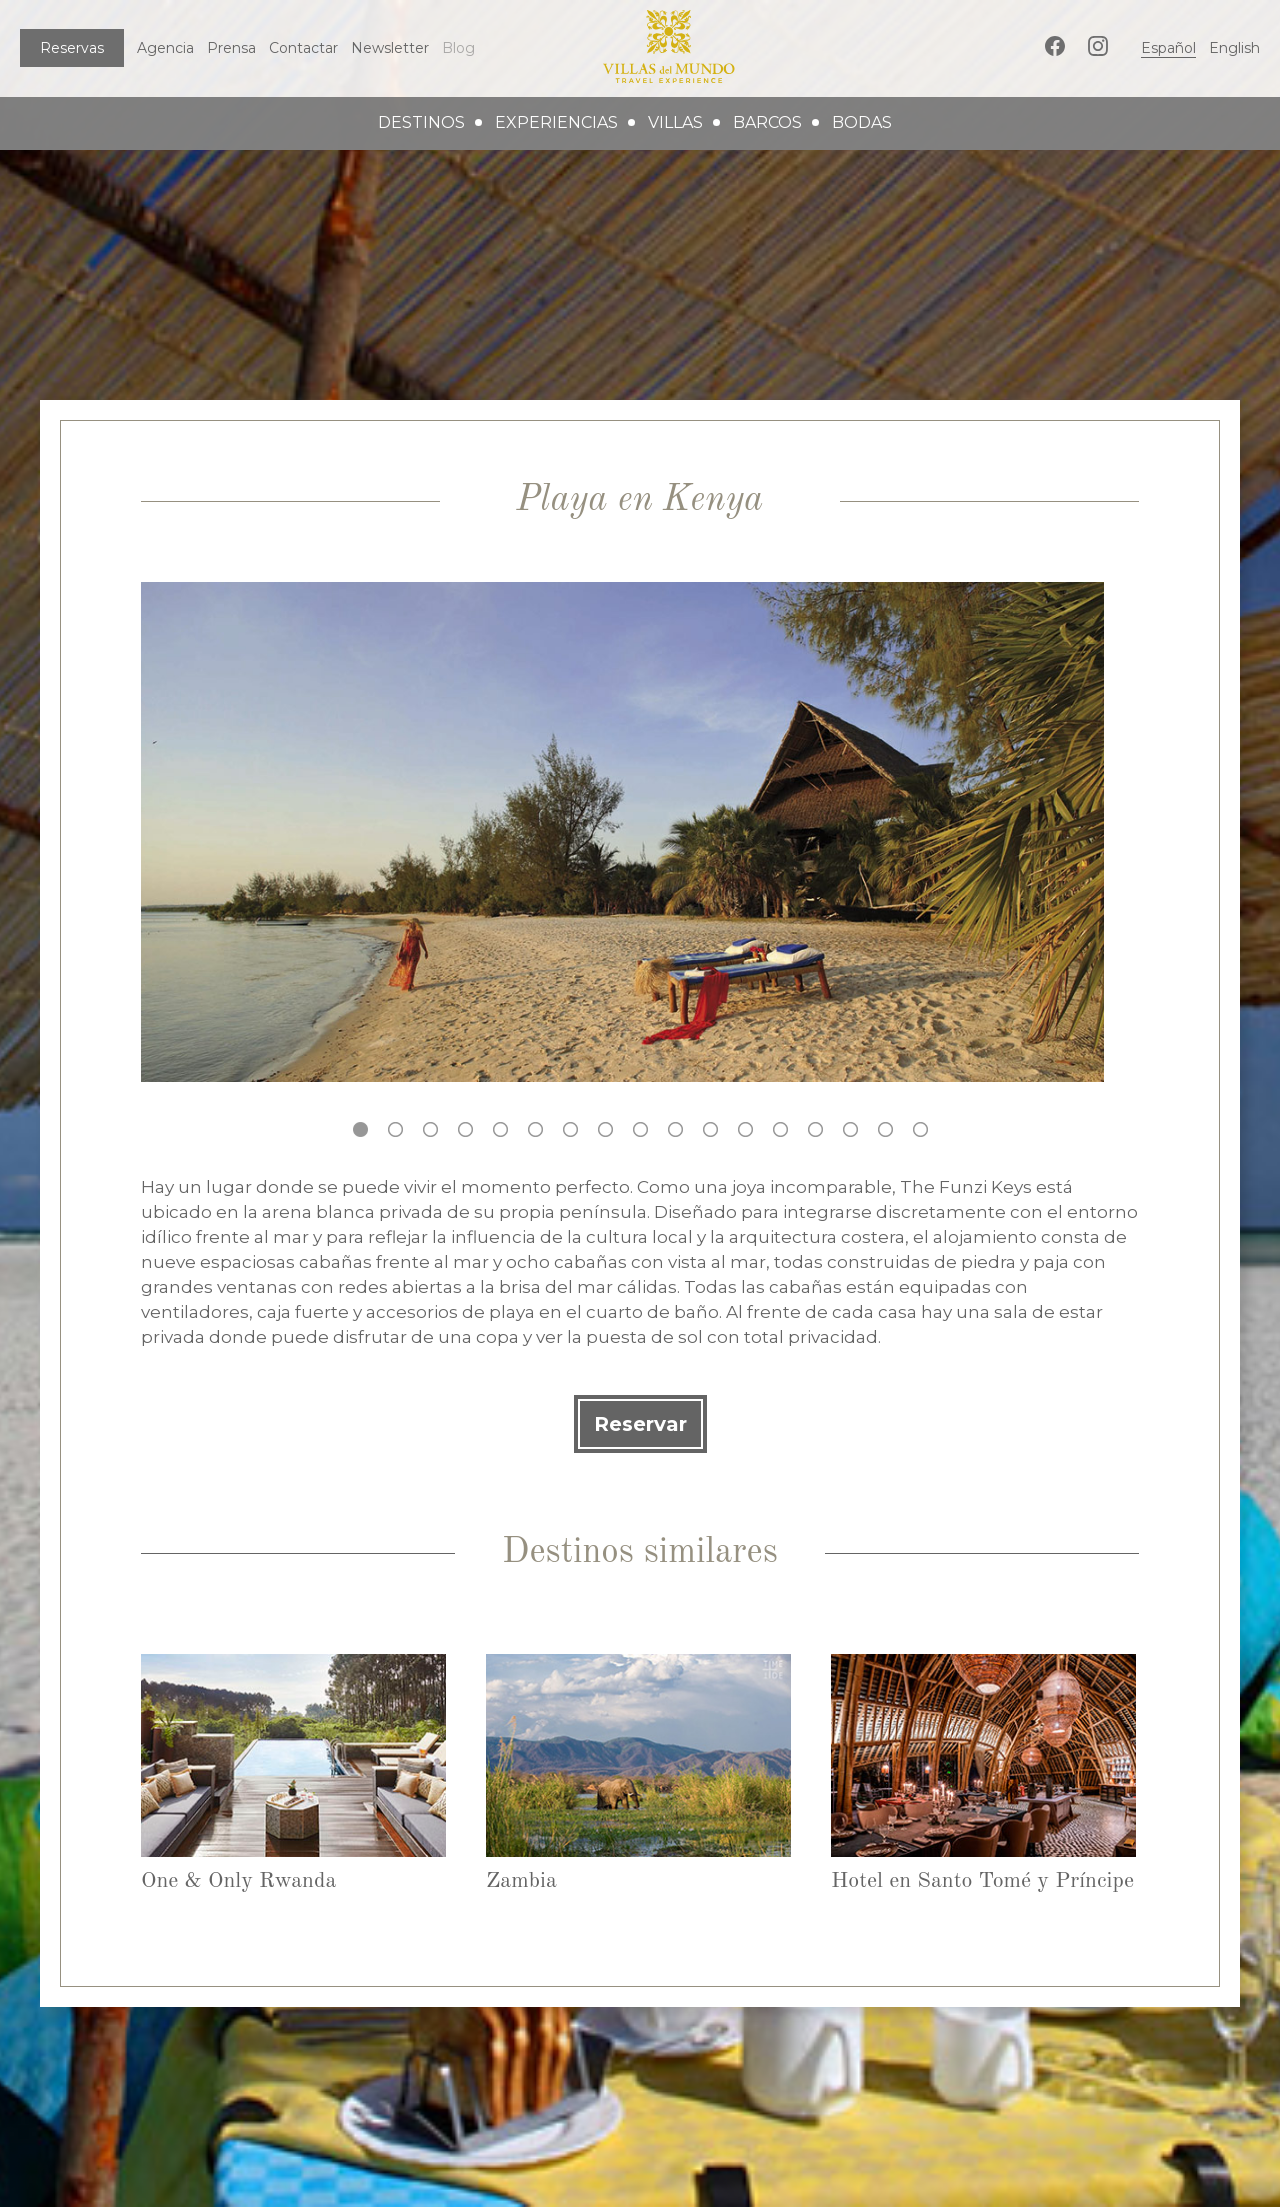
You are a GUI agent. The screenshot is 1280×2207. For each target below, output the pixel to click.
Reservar (640, 1424)
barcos (767, 122)
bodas (862, 122)
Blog (458, 48)
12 (745, 1129)
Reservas (72, 48)
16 (885, 1129)
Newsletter (390, 48)
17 (920, 1129)
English (1234, 48)
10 (675, 1129)
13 (780, 1129)
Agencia (165, 48)
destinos (421, 122)
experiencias (556, 122)
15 (850, 1129)
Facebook (1055, 46)
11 (710, 1129)
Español (1168, 48)
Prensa (231, 48)
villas (675, 122)
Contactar (303, 48)
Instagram (1098, 46)
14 (815, 1129)
